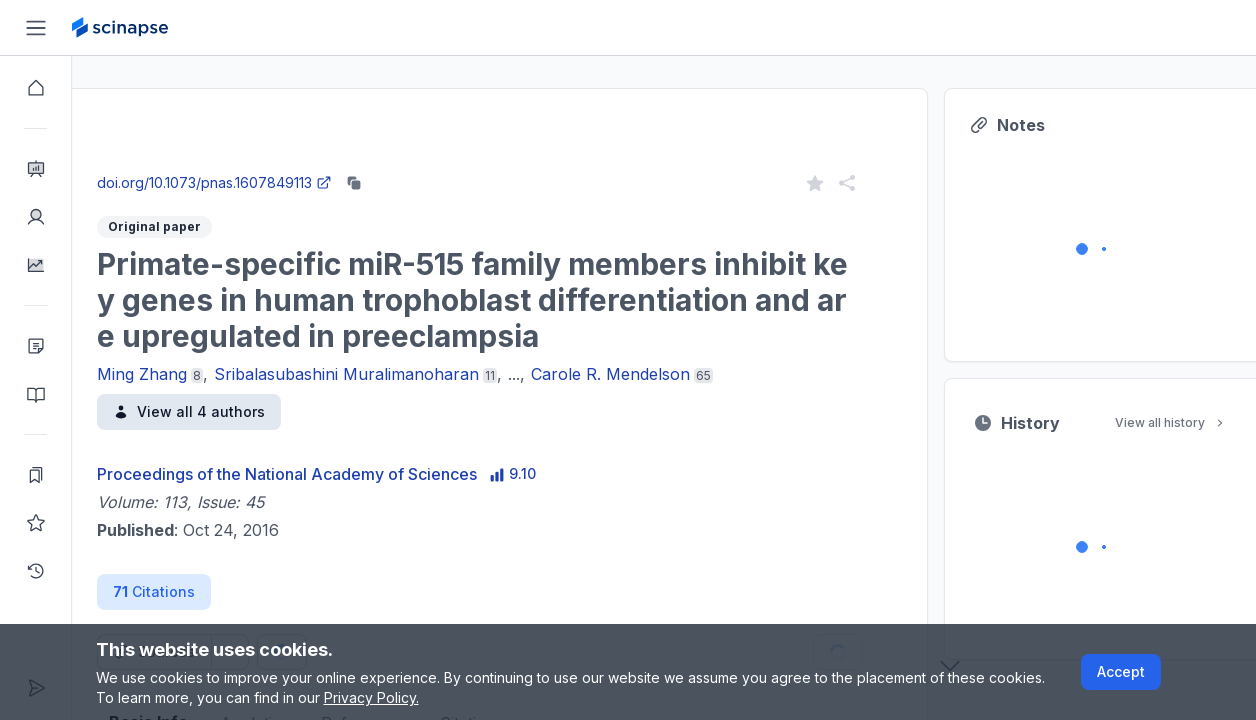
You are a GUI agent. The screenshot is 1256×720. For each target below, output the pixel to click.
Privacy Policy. (371, 697)
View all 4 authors (261, 411)
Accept (1121, 671)
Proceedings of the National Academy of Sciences (359, 474)
